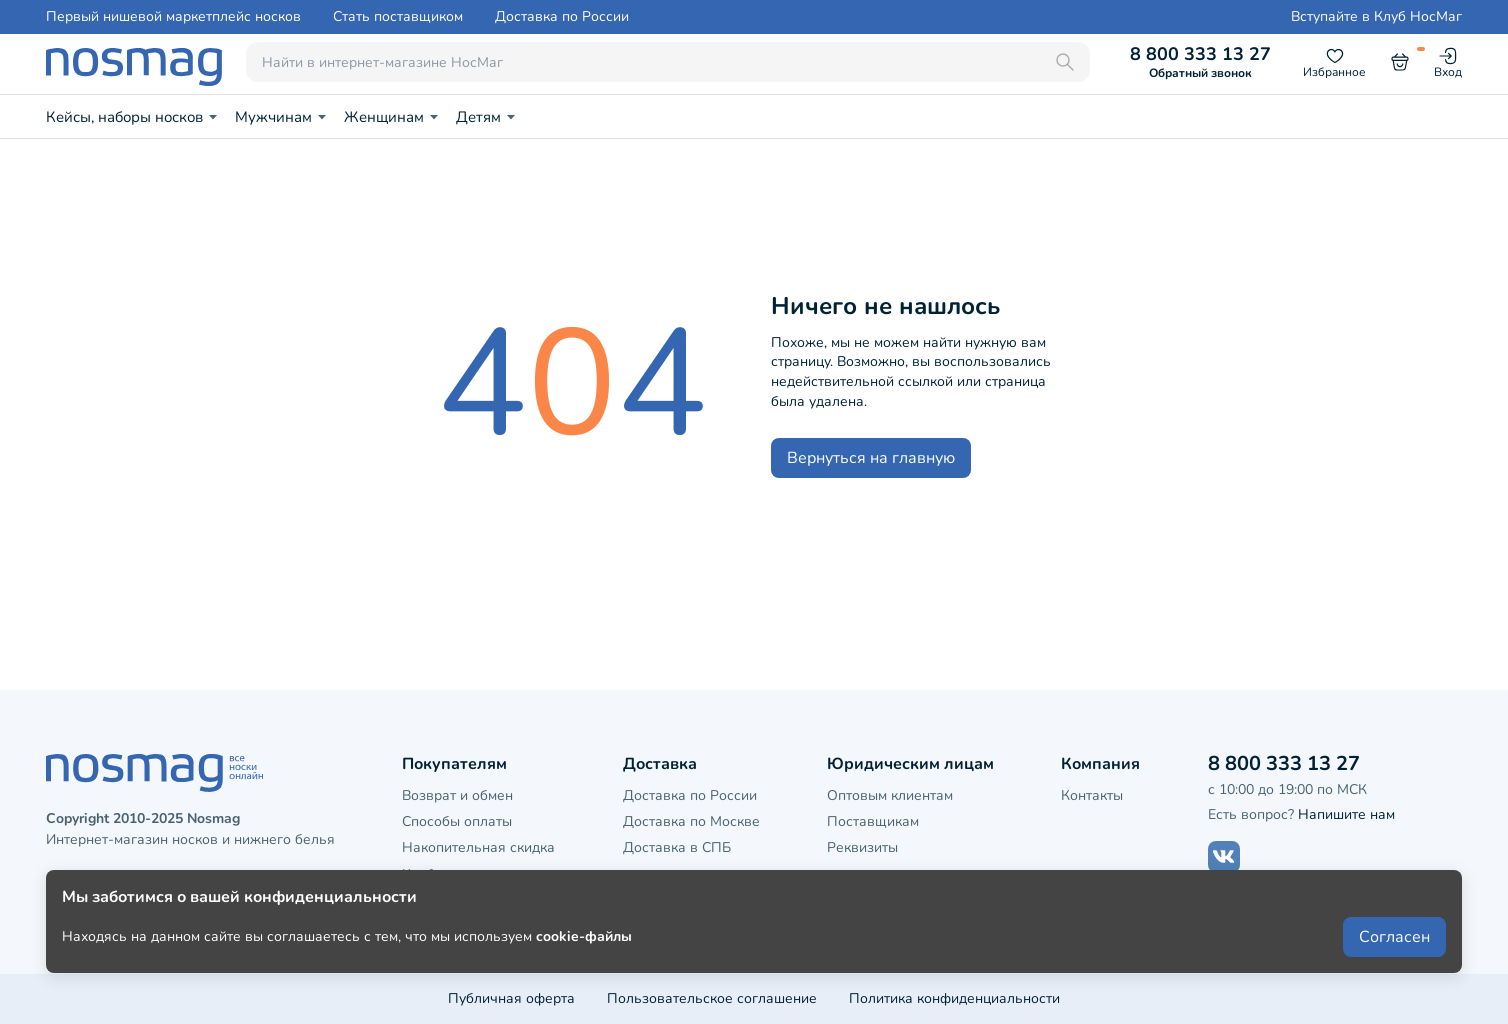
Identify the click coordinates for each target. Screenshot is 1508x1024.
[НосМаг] (134, 62)
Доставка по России (562, 17)
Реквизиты (862, 847)
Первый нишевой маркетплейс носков (173, 17)
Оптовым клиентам (890, 795)
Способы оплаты (457, 821)
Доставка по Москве (691, 821)
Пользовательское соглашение (712, 998)
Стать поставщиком (398, 17)
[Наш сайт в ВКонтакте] (1224, 857)
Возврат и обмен (457, 795)
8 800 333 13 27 (1200, 62)
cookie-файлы (584, 955)
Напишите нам (1346, 814)
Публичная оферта (511, 998)
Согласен (1394, 956)
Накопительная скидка (478, 847)
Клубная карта (450, 874)
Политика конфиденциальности (954, 998)
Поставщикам (873, 821)
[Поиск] (1064, 62)
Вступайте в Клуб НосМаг (1376, 17)
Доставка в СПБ (677, 847)
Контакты (1092, 795)
